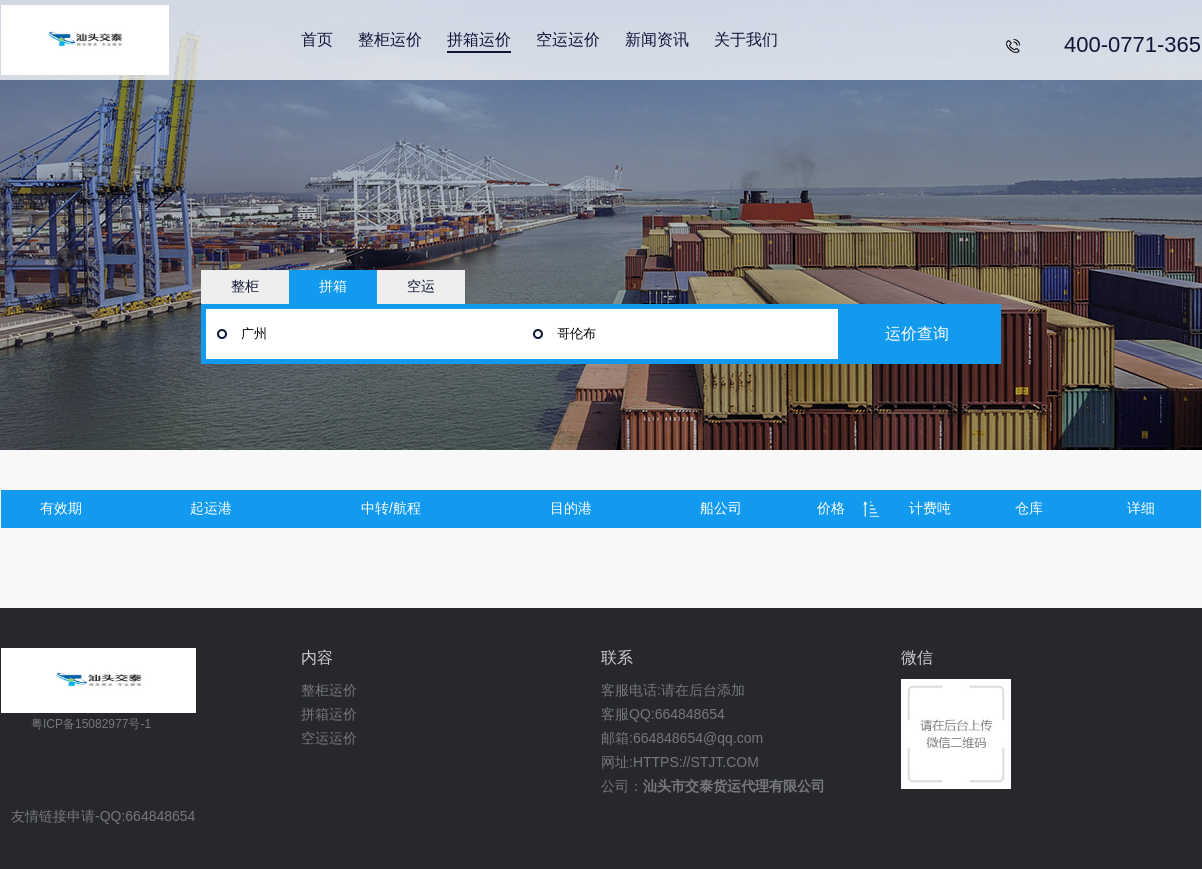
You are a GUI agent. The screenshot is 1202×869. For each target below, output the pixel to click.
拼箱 (333, 286)
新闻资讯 (657, 39)
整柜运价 (390, 39)
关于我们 (746, 39)
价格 (831, 508)
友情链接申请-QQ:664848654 (103, 816)
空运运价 (568, 39)
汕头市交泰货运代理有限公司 (734, 786)
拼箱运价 (479, 39)
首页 (317, 39)
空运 (421, 286)
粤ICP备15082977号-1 (91, 724)
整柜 (245, 286)
